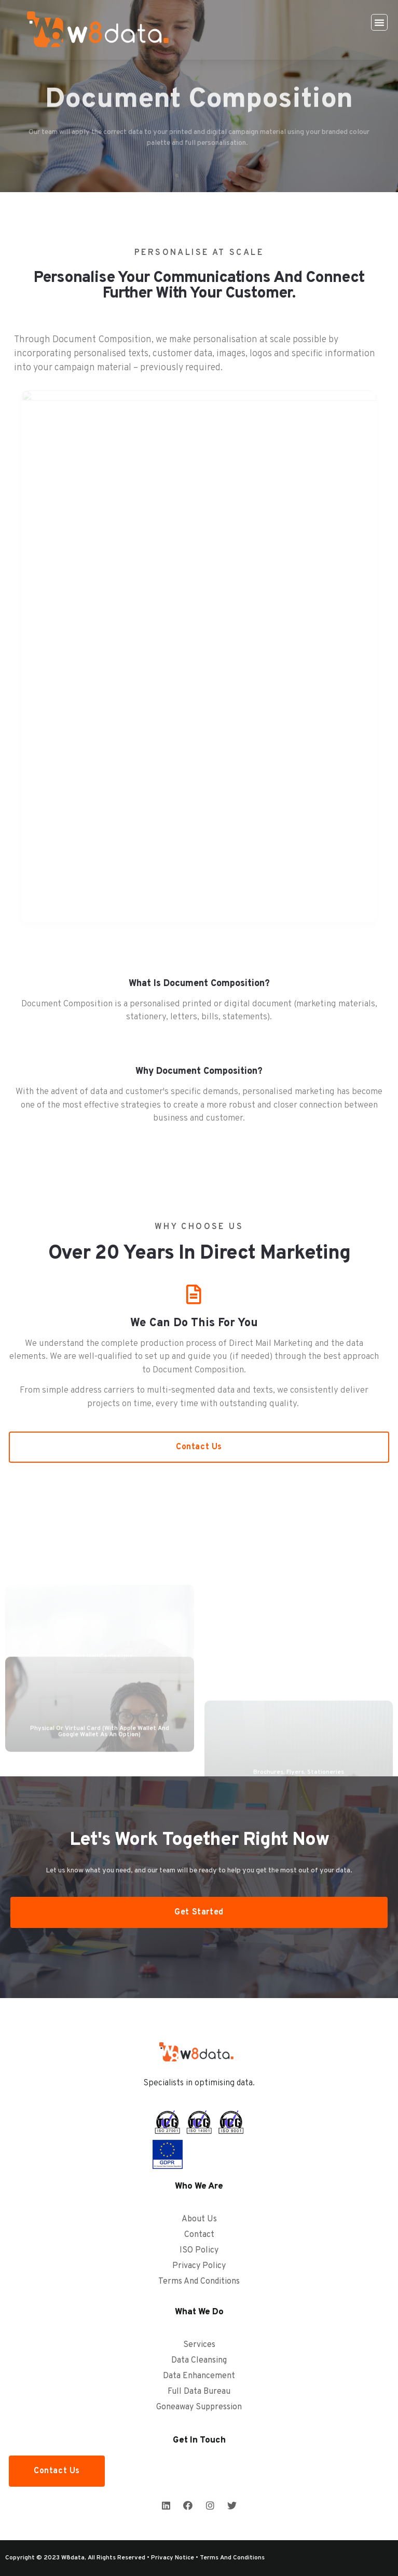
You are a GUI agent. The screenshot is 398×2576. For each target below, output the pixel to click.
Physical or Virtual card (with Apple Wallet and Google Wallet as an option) (99, 1758)
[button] (379, 22)
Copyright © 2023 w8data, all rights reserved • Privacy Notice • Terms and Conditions (135, 2558)
